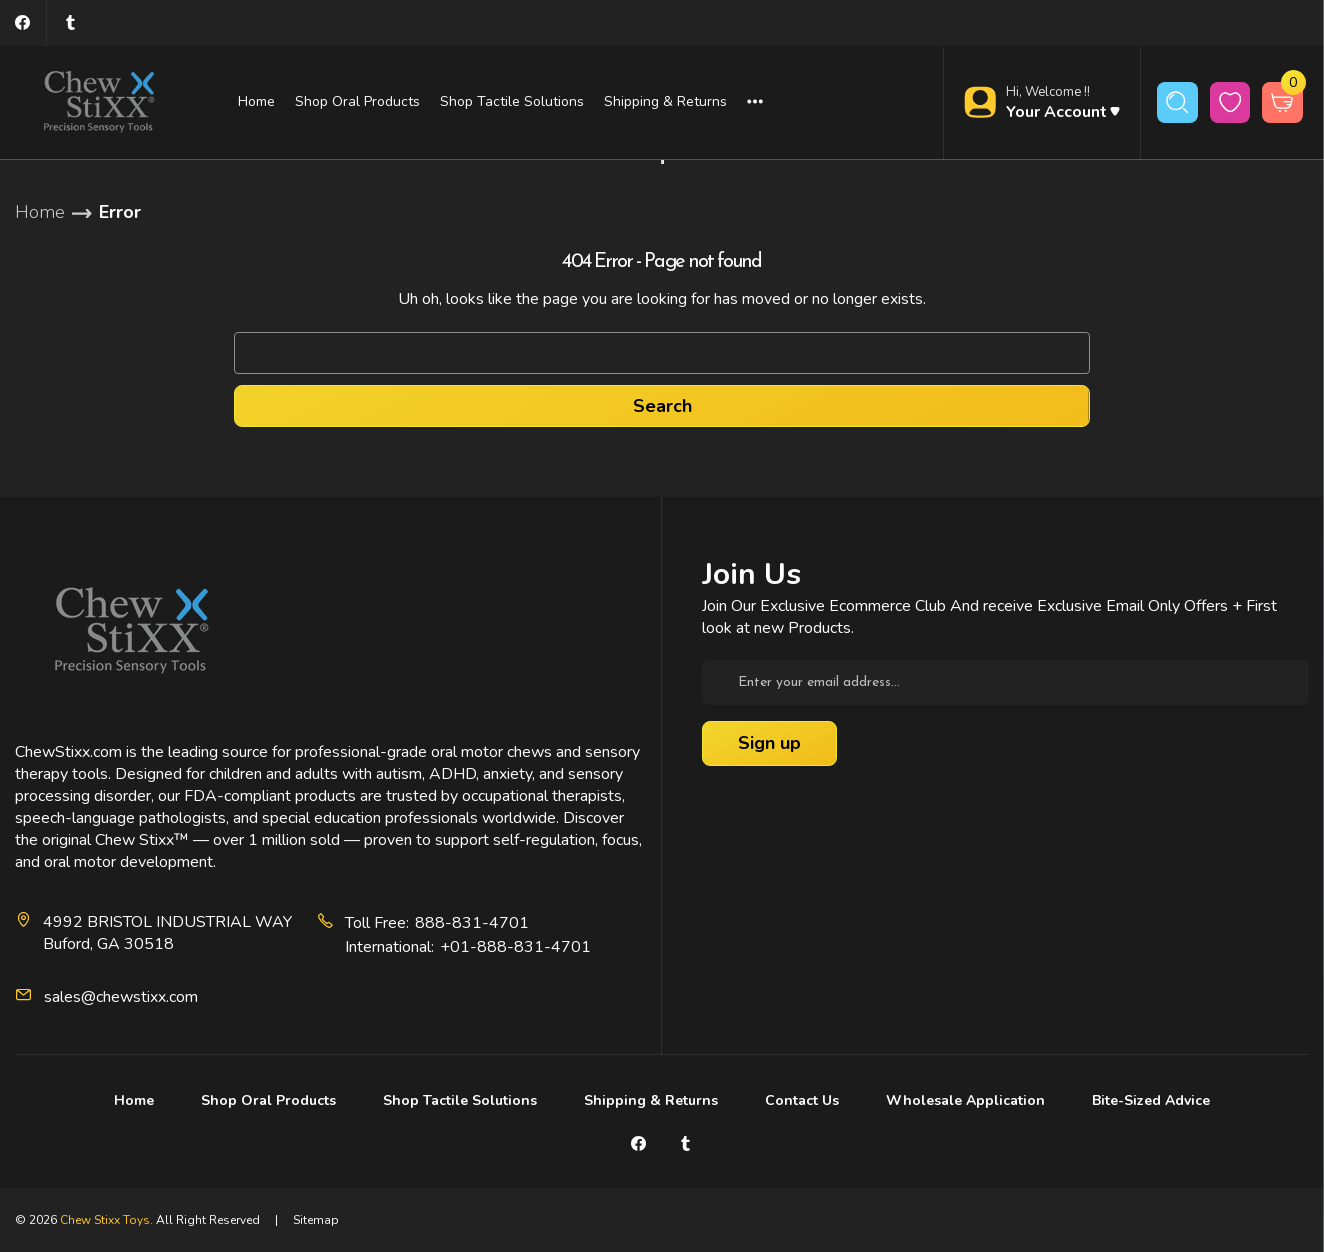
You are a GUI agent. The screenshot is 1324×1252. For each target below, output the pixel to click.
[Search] (1177, 102)
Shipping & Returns (665, 101)
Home (256, 101)
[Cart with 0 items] (1282, 102)
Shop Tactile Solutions (512, 101)
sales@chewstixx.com (121, 997)
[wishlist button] (1230, 102)
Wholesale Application (965, 1100)
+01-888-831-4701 (515, 947)
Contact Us (802, 1100)
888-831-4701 (472, 923)
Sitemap (316, 1220)
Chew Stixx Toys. (106, 1220)
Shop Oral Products (357, 101)
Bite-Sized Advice (1151, 1100)
